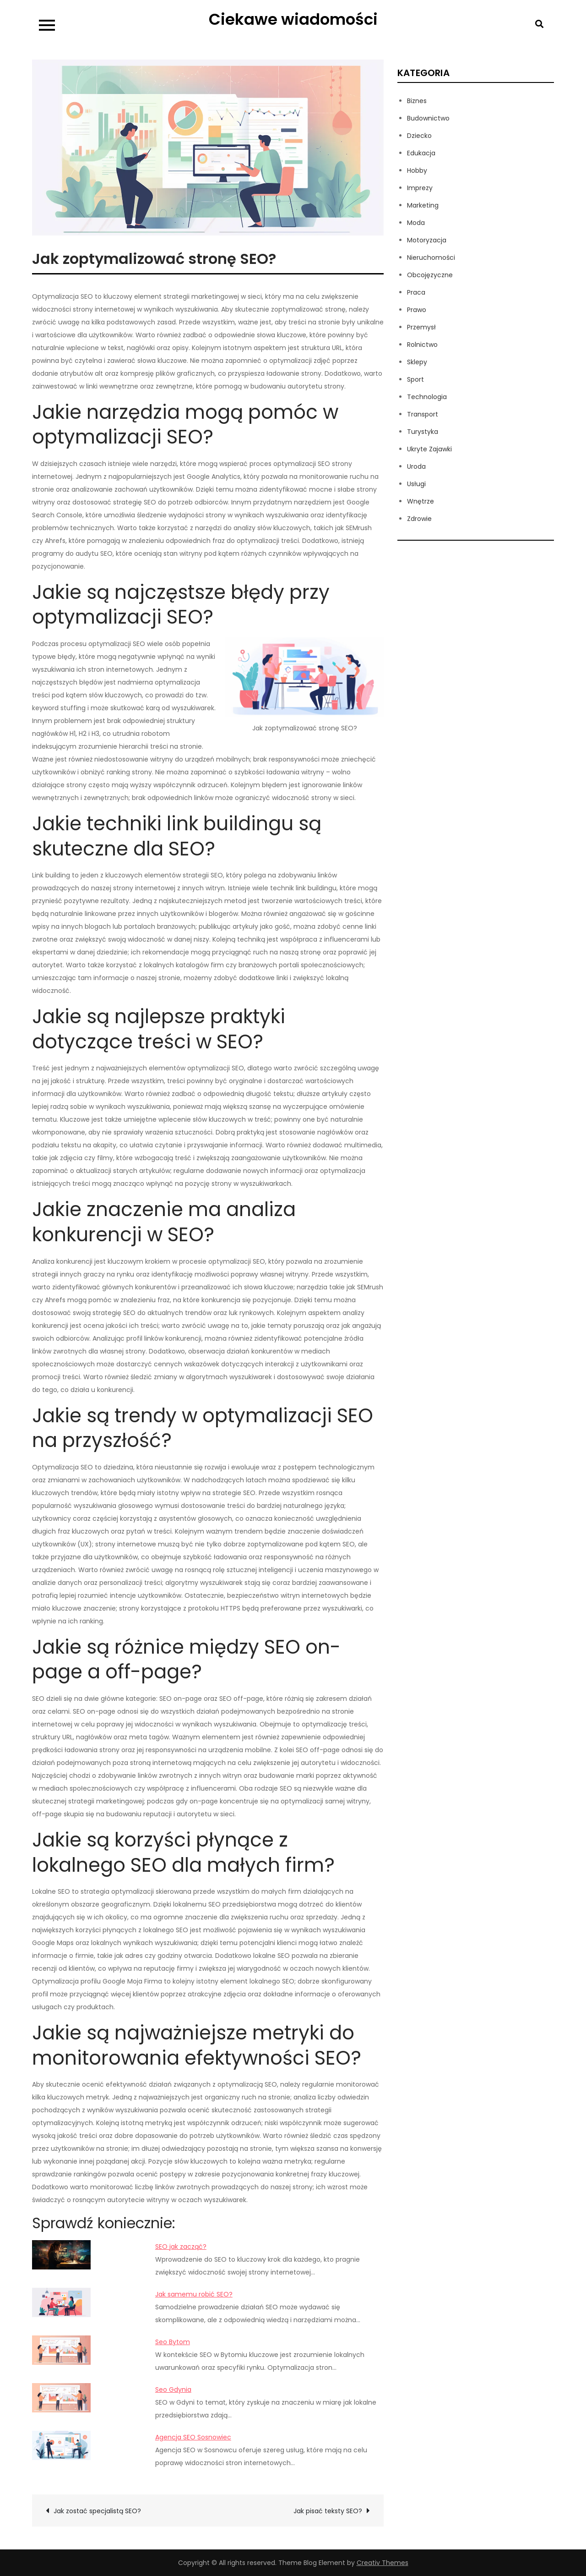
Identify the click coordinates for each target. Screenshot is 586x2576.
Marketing (423, 205)
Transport (422, 414)
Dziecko (419, 135)
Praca (416, 292)
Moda (416, 222)
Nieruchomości (431, 257)
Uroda (416, 466)
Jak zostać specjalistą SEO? (97, 2511)
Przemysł (421, 327)
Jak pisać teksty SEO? (327, 2511)
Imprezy (420, 187)
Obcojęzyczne (430, 275)
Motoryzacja (426, 240)
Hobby (417, 170)
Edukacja (421, 153)
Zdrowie (419, 518)
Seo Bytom (172, 2341)
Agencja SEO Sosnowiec (193, 2437)
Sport (415, 379)
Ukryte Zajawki (429, 449)
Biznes (417, 100)
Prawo (416, 309)
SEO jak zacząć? (180, 2246)
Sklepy (417, 362)
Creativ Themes (382, 2562)
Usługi (416, 483)
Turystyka (422, 431)
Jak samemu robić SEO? (194, 2294)
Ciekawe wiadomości (293, 19)
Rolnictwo (422, 344)
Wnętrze (420, 501)
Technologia (427, 396)
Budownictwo (428, 118)
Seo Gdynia (173, 2389)
